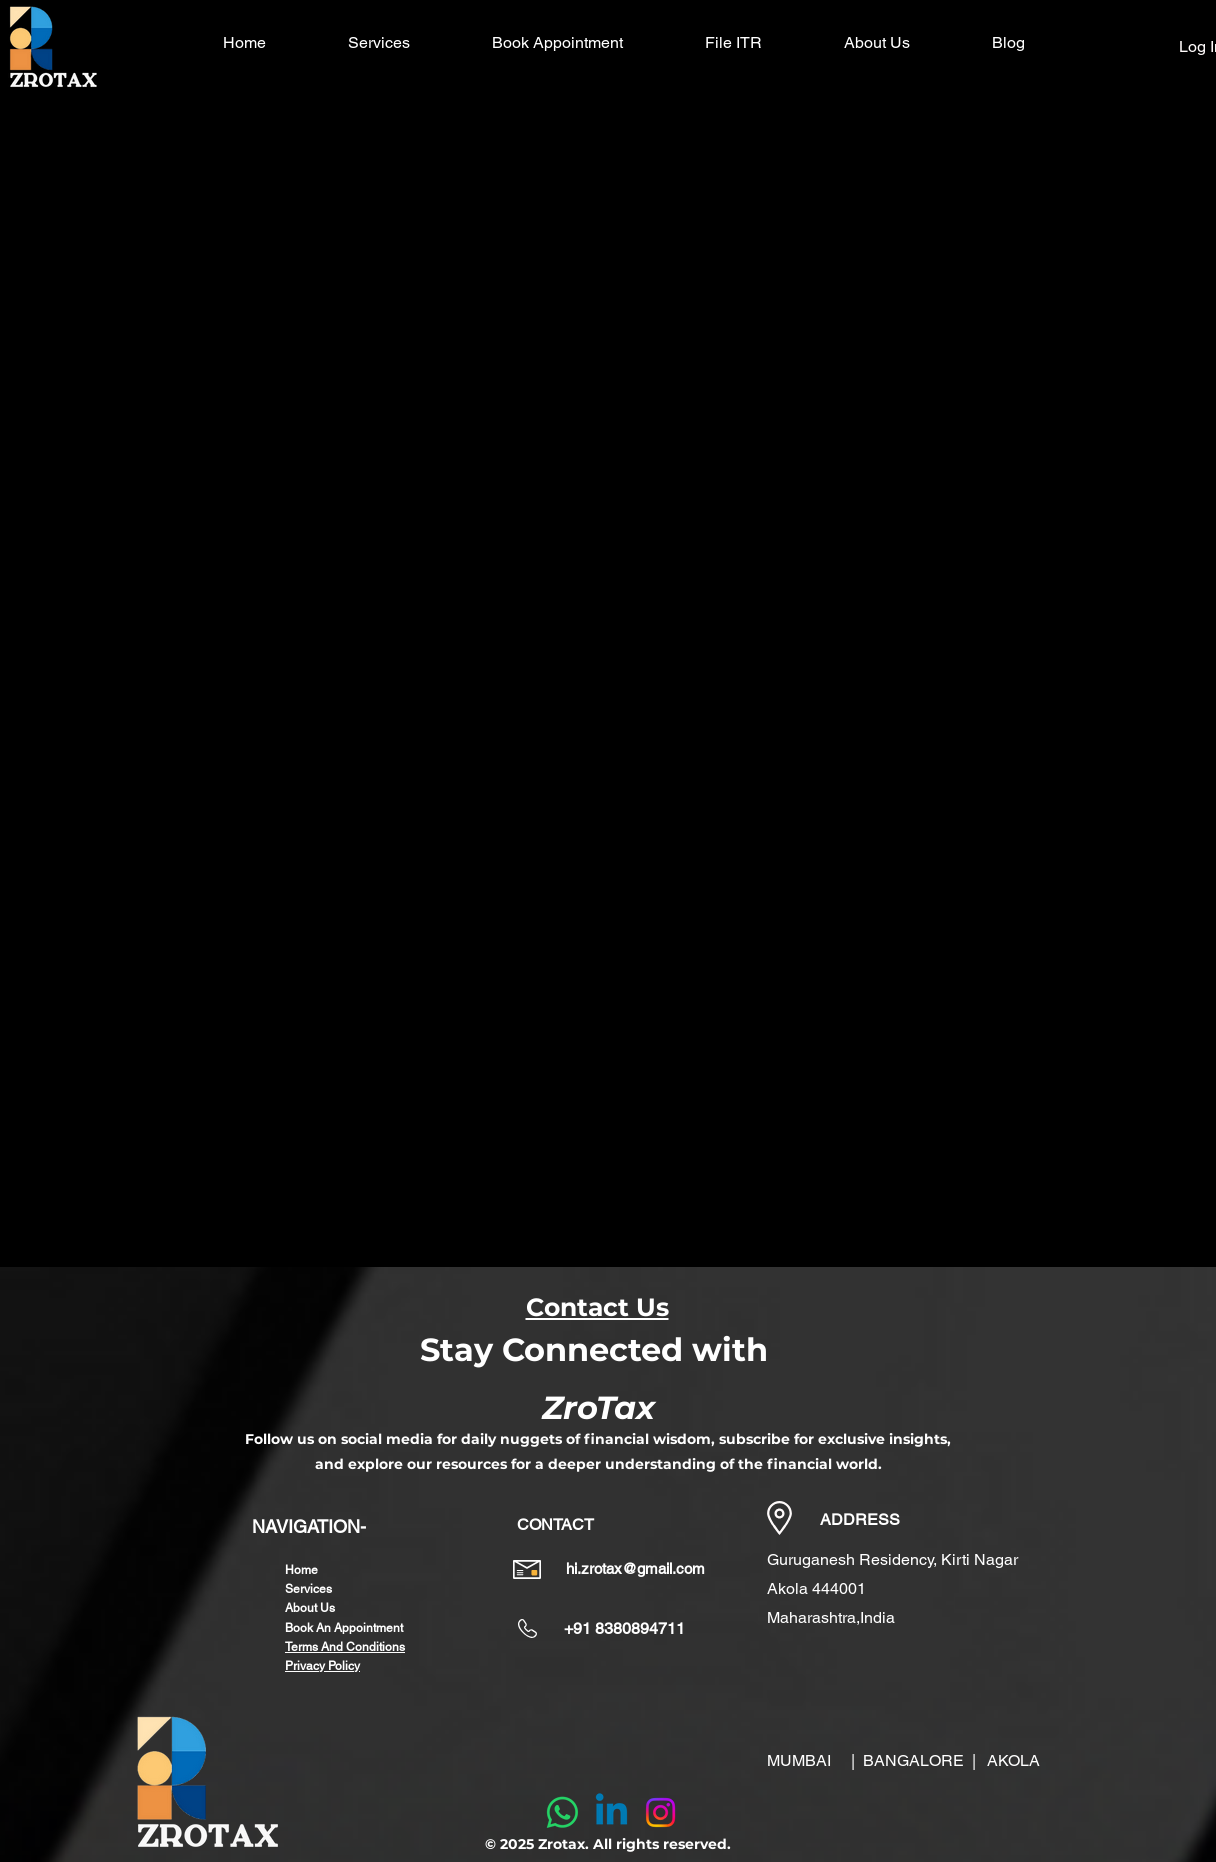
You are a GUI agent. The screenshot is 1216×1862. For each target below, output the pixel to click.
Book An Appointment (344, 1628)
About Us (310, 1608)
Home (301, 1570)
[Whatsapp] (562, 1812)
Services (308, 1589)
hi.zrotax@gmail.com (635, 1568)
